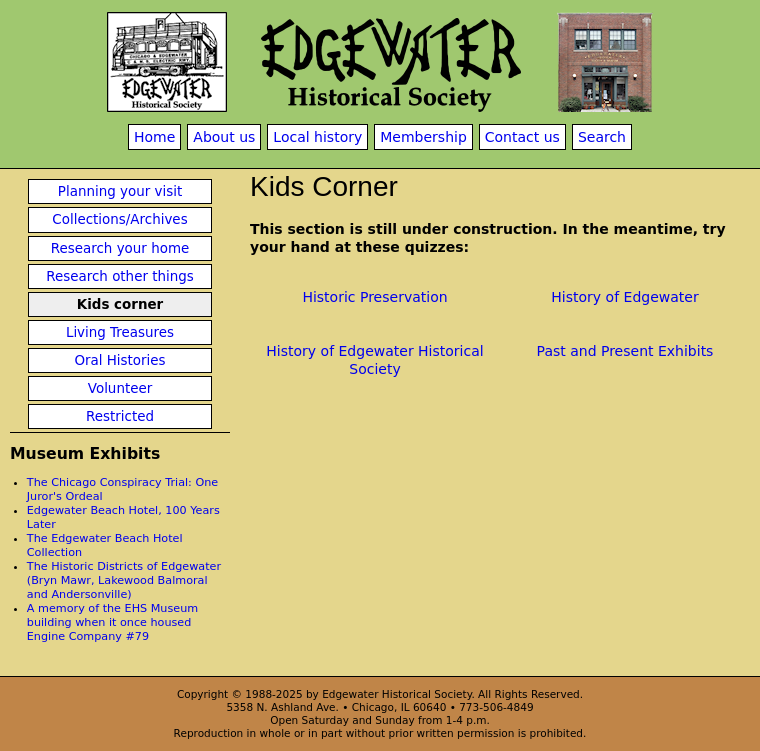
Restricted (120, 416)
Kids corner (120, 304)
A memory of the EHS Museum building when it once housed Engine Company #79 (112, 622)
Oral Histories (119, 360)
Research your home (120, 248)
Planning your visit (120, 191)
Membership (423, 137)
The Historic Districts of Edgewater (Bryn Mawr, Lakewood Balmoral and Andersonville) (124, 580)
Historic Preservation (374, 297)
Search (602, 137)
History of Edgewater (624, 297)
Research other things (120, 276)
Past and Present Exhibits (625, 351)
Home (154, 137)
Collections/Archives (119, 219)
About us (224, 137)
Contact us (522, 137)
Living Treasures (120, 332)
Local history (317, 137)
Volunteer (120, 388)
